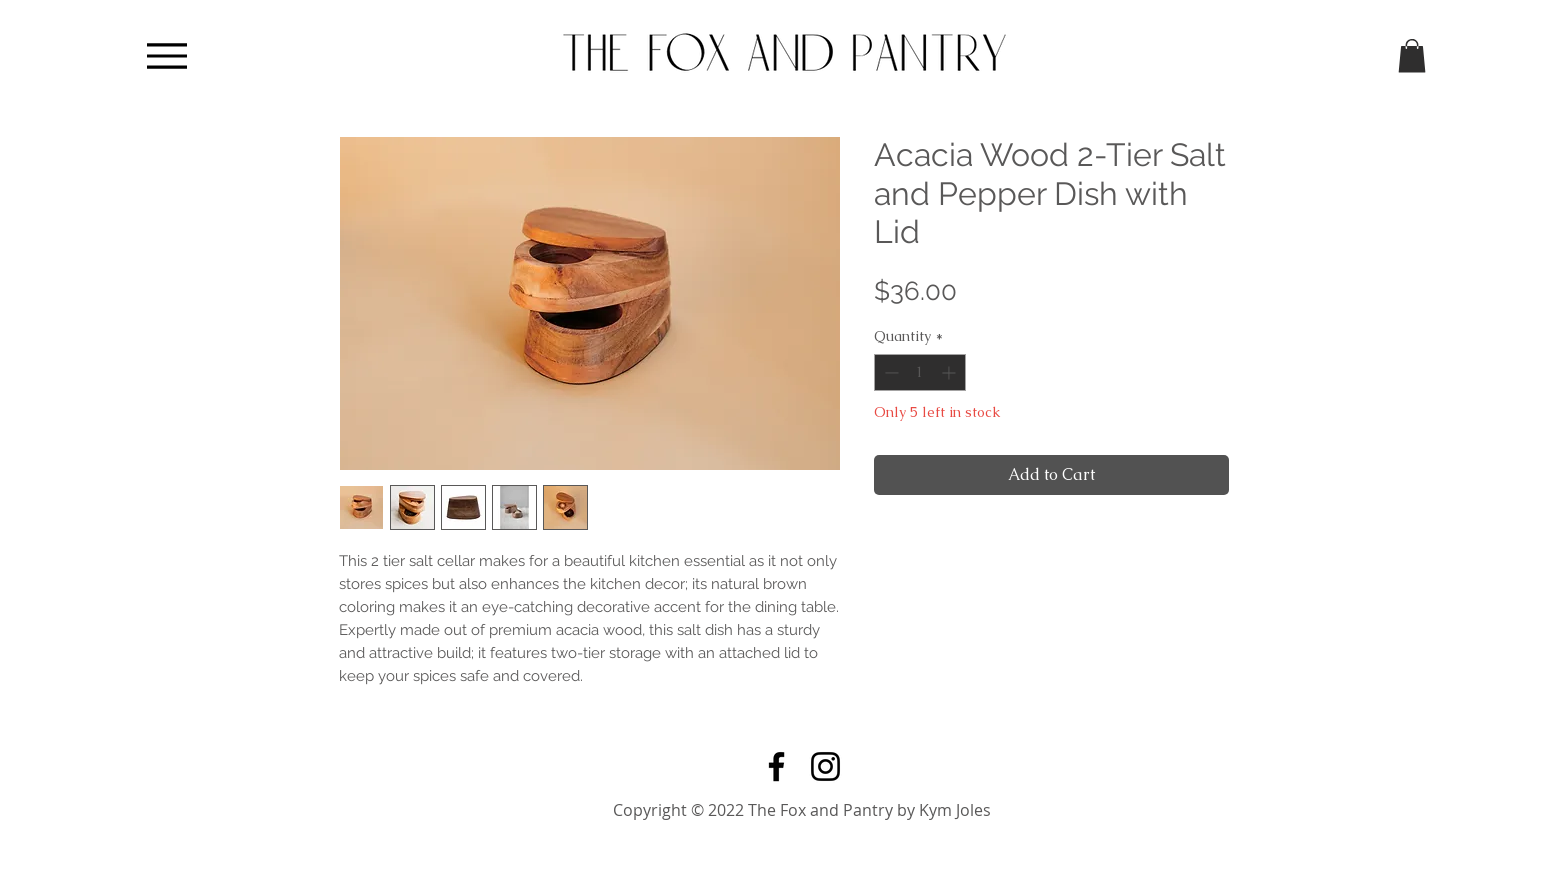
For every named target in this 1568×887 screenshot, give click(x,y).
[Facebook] (776, 766)
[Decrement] (889, 372)
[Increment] (950, 372)
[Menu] (166, 55)
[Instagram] (825, 766)
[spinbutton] (920, 372)
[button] (1412, 55)
